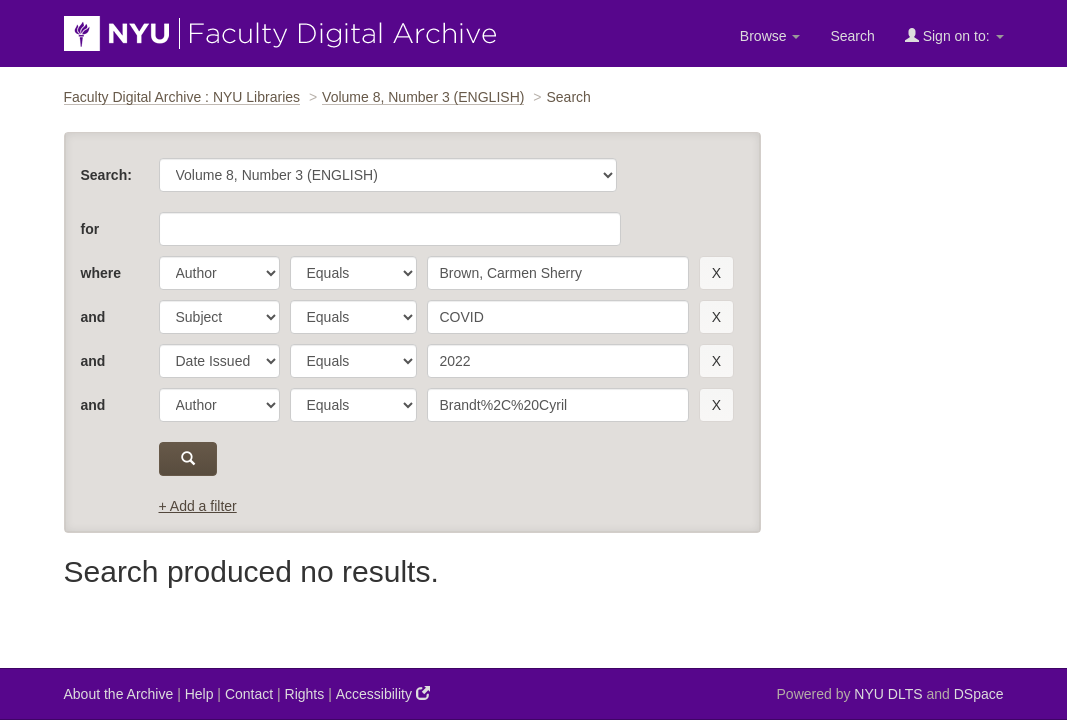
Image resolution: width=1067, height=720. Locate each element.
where (101, 273)
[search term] (558, 273)
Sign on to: (954, 35)
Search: (106, 175)
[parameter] (219, 273)
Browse (770, 36)
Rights (305, 694)
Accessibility (383, 693)
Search (852, 36)
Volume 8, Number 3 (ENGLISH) (423, 97)
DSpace (979, 694)
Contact (249, 694)
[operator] (353, 273)
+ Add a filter (198, 506)
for (90, 229)
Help (199, 694)
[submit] (188, 459)
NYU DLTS (888, 694)
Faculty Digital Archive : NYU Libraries (182, 97)
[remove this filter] (716, 273)
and (93, 317)
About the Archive (119, 694)
